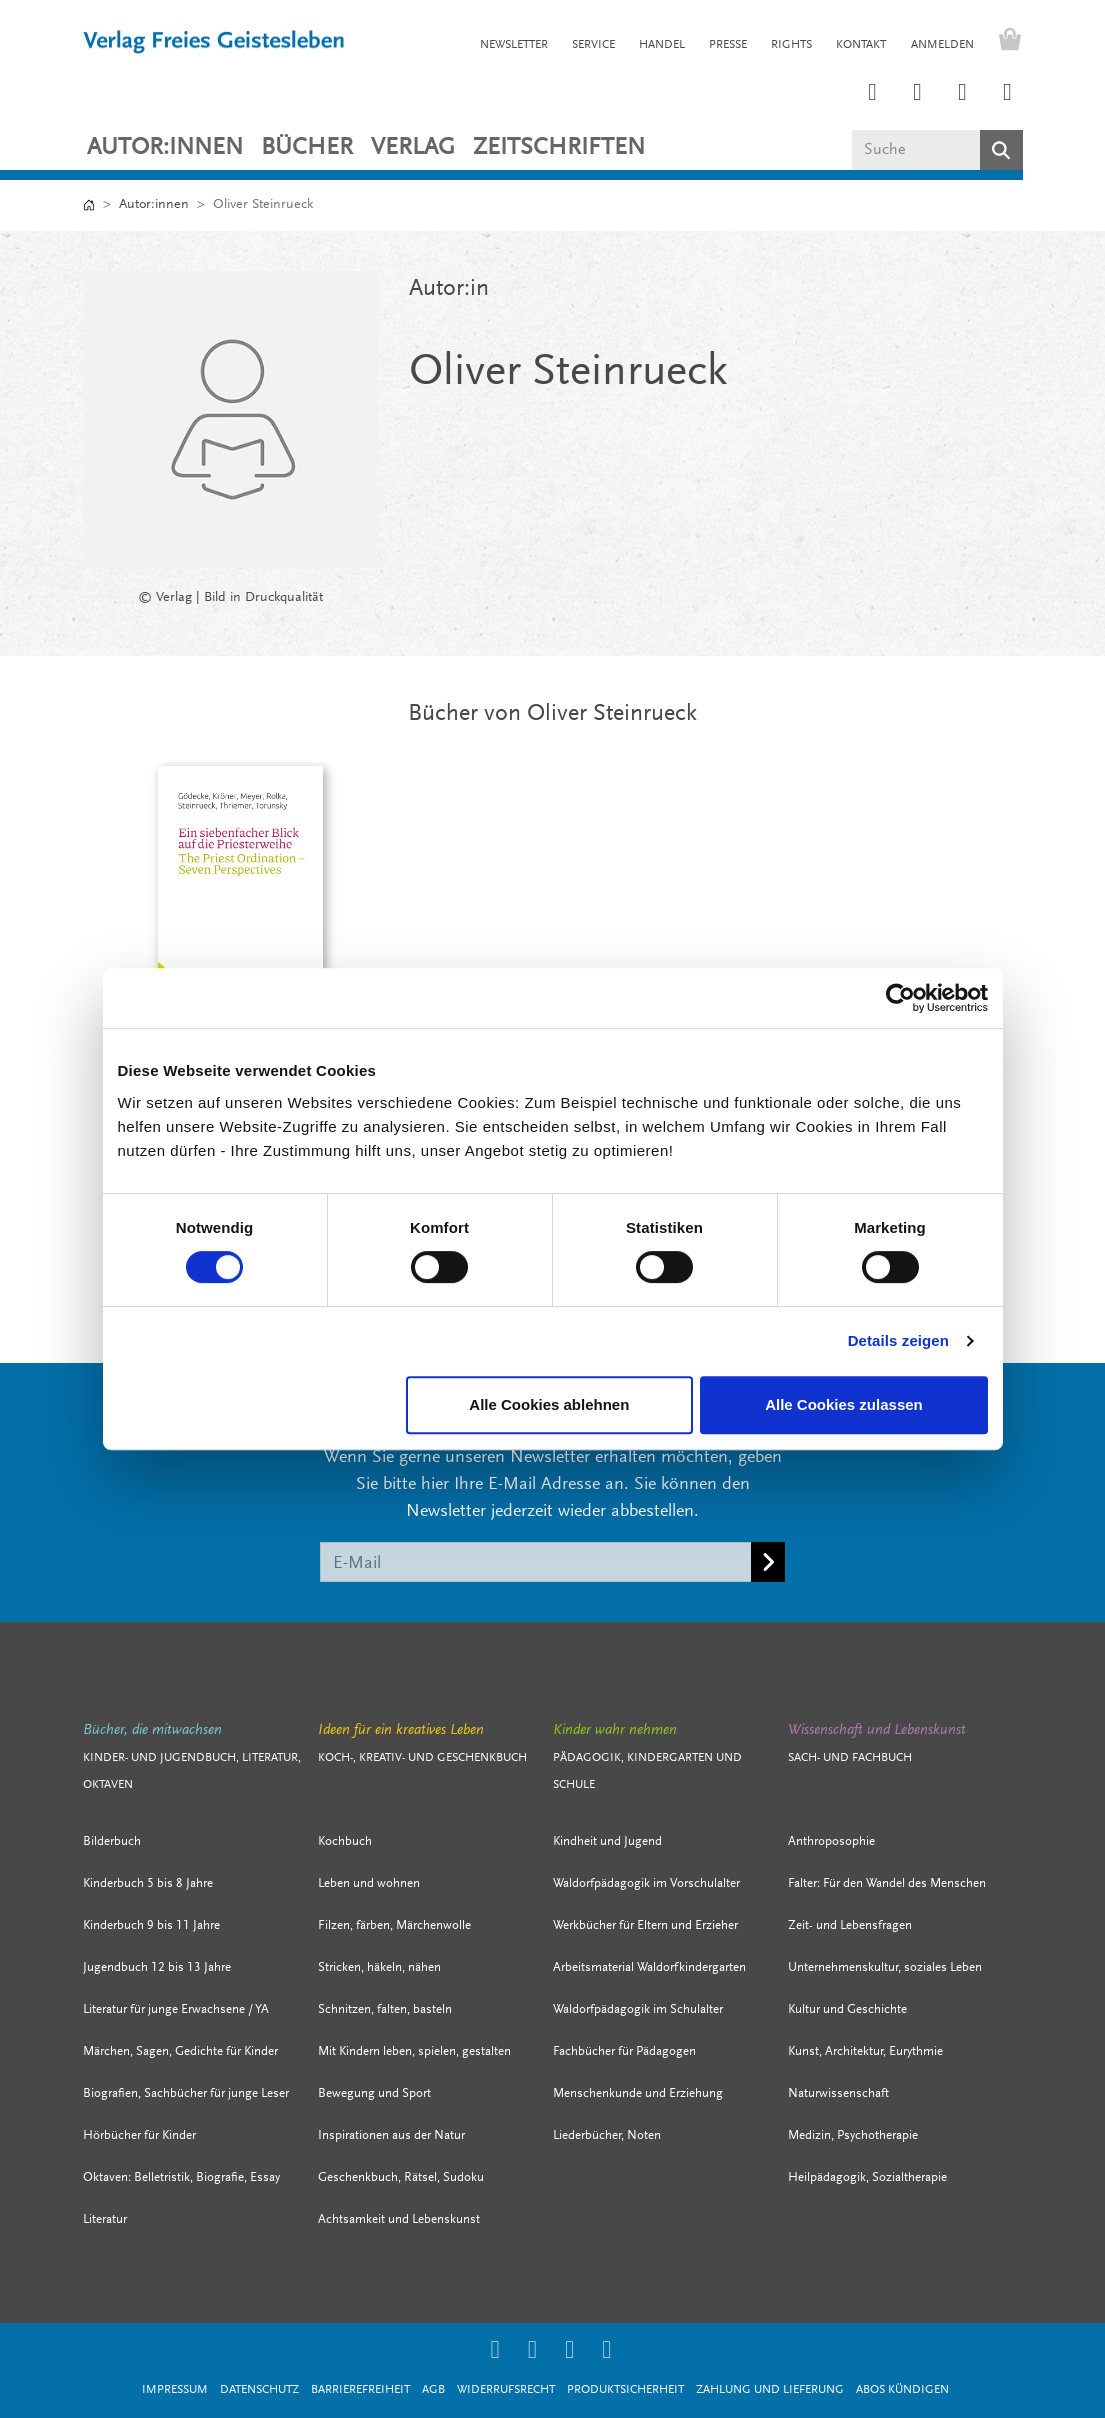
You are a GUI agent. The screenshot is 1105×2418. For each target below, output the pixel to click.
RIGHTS (791, 45)
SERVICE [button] (593, 45)
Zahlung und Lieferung (770, 2390)
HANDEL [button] (662, 45)
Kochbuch (345, 1841)
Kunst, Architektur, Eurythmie (865, 2051)
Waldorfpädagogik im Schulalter (638, 2009)
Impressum (175, 2390)
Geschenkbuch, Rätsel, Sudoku (401, 2177)
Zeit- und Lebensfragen (850, 1925)
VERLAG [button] (413, 148)
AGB (433, 2390)
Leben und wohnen (369, 1883)
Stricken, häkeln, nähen (379, 1967)
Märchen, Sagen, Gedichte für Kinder (180, 2051)
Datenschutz (259, 2390)
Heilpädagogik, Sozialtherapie (867, 2177)
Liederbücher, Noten (607, 2135)
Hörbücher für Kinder (139, 2135)
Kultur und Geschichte (847, 2009)
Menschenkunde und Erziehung (638, 2093)
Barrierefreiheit (360, 2390)
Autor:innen (165, 148)
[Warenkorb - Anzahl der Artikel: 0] (1005, 42)
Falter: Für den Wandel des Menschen (887, 1883)
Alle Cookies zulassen (844, 1404)
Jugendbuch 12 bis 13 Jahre (157, 1967)
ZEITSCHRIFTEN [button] (559, 148)
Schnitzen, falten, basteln (385, 2009)
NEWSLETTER (514, 45)
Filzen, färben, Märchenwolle (394, 1925)
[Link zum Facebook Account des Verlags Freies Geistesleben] (963, 94)
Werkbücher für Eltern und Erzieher (645, 1925)
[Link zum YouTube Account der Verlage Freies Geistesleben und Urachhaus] (1008, 94)
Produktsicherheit (625, 2390)
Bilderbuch (112, 1841)
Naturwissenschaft (838, 2093)
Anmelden (942, 45)
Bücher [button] (307, 148)
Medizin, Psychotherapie (853, 2135)
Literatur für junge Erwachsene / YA (176, 2009)
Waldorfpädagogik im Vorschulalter (646, 1883)
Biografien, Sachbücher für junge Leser (186, 2093)
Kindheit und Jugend (607, 1841)
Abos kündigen (902, 2390)
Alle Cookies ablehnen (549, 1404)
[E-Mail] (536, 1562)
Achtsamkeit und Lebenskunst (399, 2219)
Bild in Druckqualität (263, 598)
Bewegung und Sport (374, 2093)
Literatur (105, 2219)
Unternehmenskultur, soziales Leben (885, 1967)
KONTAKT (861, 45)
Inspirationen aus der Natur (391, 2135)
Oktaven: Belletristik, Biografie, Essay (181, 2177)
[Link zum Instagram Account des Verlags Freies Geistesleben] (873, 94)
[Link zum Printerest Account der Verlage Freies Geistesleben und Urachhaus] (918, 94)
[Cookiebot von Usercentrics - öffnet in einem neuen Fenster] (900, 998)
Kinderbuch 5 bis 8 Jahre (148, 1883)
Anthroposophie (831, 1841)
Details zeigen (898, 1340)
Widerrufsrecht (506, 2390)
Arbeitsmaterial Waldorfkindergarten (649, 1967)
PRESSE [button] (728, 45)
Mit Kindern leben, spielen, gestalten (414, 2051)
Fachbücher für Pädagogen (624, 2051)
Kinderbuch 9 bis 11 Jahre (151, 1925)
